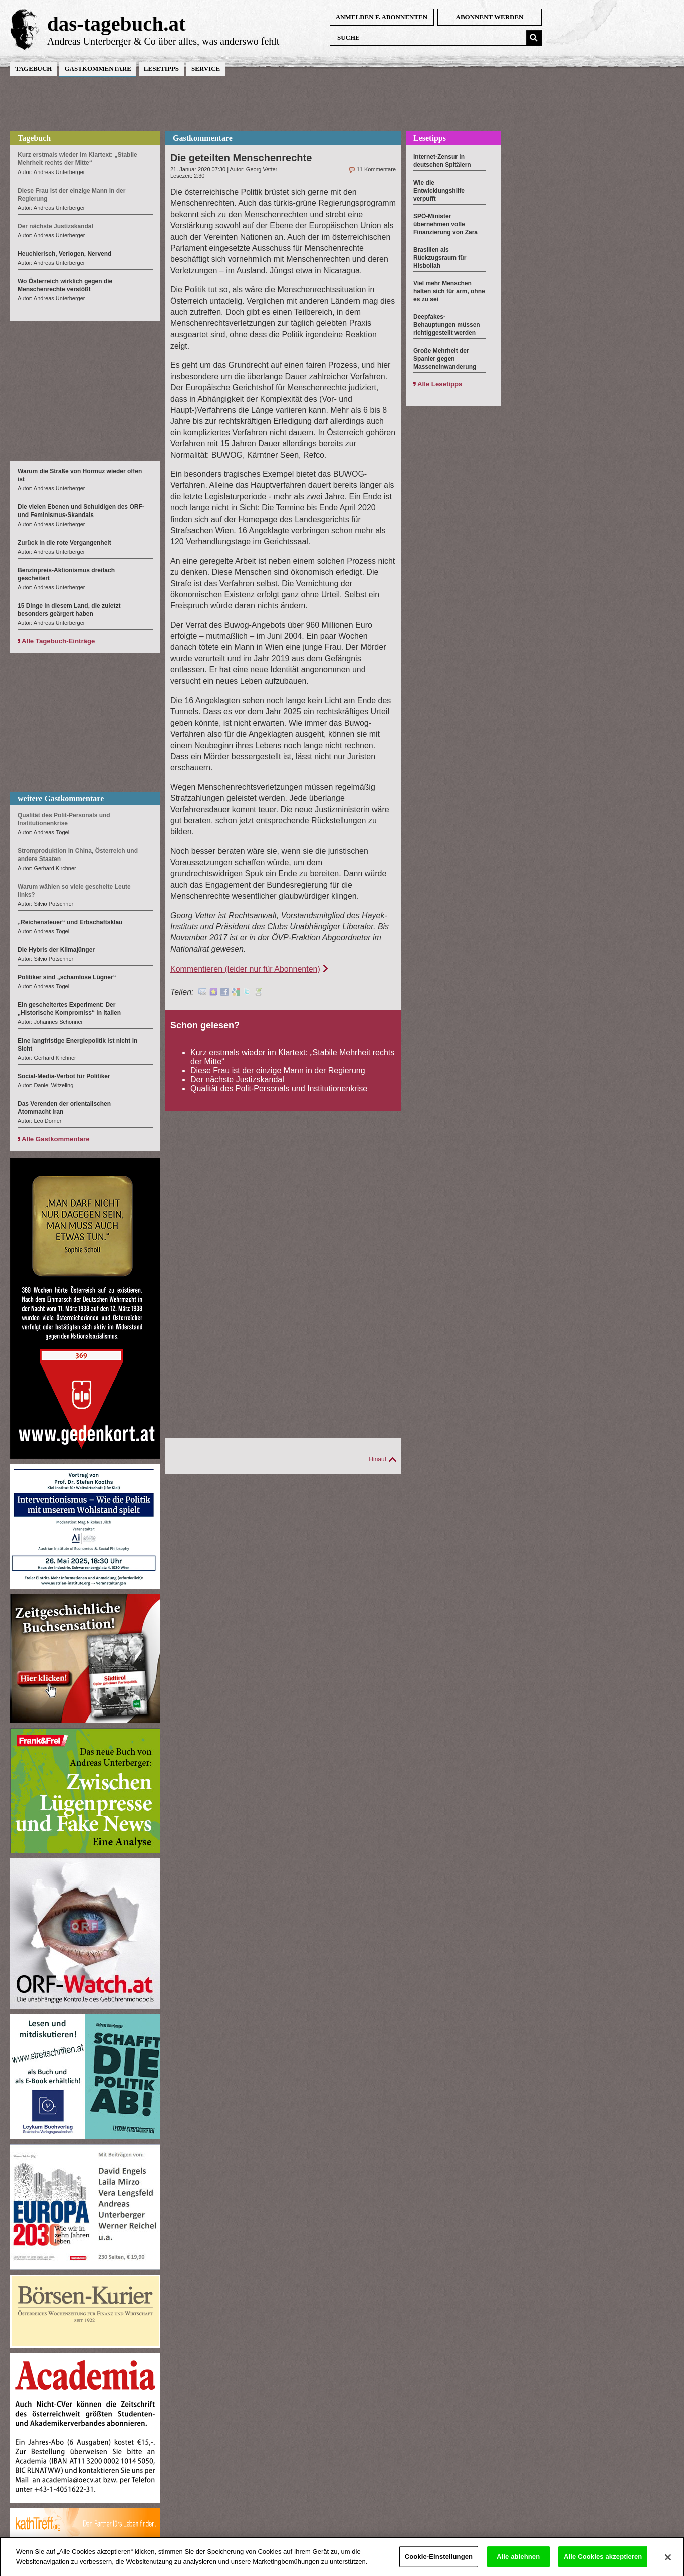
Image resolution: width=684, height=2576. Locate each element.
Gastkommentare (97, 68)
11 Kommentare (376, 169)
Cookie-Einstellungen (439, 2563)
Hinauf (377, 1459)
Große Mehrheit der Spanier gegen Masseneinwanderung (444, 358)
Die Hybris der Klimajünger (56, 949)
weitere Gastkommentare (61, 798)
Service (205, 68)
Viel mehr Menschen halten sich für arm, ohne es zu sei (449, 291)
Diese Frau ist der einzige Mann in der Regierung (277, 1070)
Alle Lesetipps (439, 384)
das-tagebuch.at (116, 23)
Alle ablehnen (518, 2563)
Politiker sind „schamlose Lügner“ (67, 977)
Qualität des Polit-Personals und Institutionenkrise (278, 1088)
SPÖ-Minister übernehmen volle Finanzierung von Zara (445, 224)
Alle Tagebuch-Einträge (58, 641)
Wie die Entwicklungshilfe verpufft (439, 190)
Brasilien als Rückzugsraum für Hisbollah (439, 257)
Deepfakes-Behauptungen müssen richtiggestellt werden (446, 324)
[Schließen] (668, 2564)
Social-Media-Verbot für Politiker (64, 1076)
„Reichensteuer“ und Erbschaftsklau (70, 922)
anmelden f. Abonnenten (381, 17)
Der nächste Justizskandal (237, 1079)
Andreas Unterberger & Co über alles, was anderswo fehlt (163, 41)
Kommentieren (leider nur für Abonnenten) (245, 969)
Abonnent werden (490, 17)
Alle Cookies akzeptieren (603, 2563)
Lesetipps (161, 68)
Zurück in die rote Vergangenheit (64, 542)
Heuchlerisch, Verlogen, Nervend (64, 253)
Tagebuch (33, 68)
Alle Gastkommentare (56, 1139)
